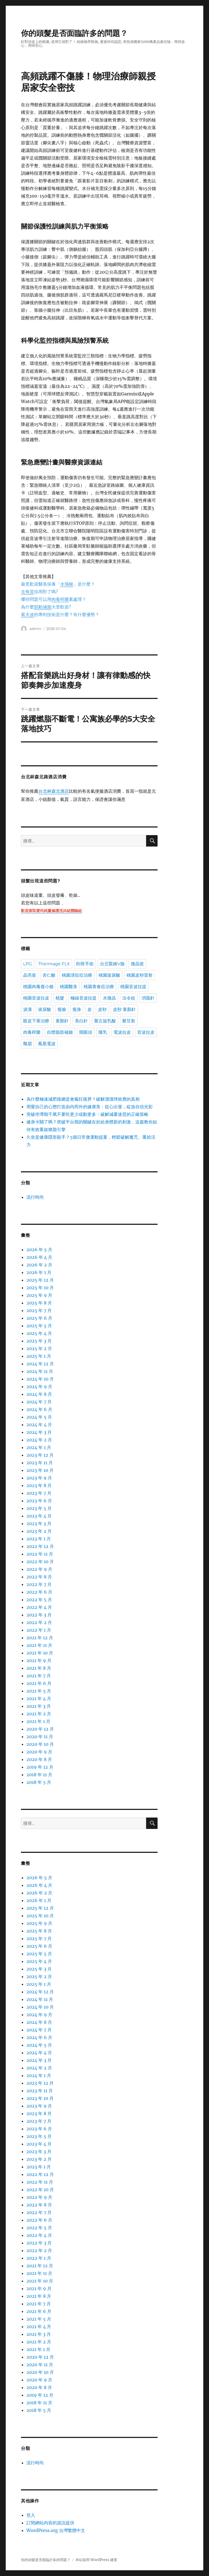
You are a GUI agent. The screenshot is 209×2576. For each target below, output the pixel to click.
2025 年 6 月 (39, 1318)
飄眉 (27, 1043)
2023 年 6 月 (39, 1500)
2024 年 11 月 (39, 1371)
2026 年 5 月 (39, 1249)
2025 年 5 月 (39, 1325)
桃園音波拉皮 (36, 998)
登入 (30, 2515)
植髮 (60, 998)
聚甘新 (128, 1020)
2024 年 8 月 (39, 1394)
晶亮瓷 (29, 975)
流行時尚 (35, 1197)
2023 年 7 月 (38, 1493)
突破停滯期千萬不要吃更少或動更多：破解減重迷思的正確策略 (87, 1114)
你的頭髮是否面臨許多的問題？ (74, 33)
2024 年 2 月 (39, 1439)
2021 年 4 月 (38, 1698)
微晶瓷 (137, 963)
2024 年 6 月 (39, 1409)
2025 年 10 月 (40, 1287)
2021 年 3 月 (38, 1706)
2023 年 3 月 (38, 1523)
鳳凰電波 (47, 1043)
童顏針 (62, 1020)
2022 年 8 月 (39, 1576)
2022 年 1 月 (38, 1630)
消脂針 (148, 998)
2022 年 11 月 (39, 1554)
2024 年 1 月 (38, 1447)
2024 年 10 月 (40, 1379)
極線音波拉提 (83, 998)
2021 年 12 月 (39, 1637)
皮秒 (102, 1009)
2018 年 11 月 (39, 1774)
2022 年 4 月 (39, 1607)
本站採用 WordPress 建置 (96, 2560)
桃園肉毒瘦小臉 (38, 986)
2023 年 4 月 (39, 1516)
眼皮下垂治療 (36, 1020)
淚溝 (27, 1009)
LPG (27, 963)
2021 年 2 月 (38, 1713)
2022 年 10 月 (40, 1561)
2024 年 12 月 (40, 1363)
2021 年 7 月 (38, 1675)
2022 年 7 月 (39, 1584)
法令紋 (128, 998)
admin (35, 628)
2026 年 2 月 (39, 1264)
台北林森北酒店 (53, 791)
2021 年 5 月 (38, 1691)
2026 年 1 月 (38, 1272)
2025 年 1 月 (38, 1356)
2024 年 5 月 (39, 1417)
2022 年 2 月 (39, 1622)
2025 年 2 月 (39, 1348)
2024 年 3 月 (39, 1432)
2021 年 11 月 (39, 1645)
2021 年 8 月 (38, 1668)
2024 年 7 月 (39, 1401)
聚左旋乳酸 (105, 1020)
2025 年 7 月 (39, 1310)
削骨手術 (85, 963)
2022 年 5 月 (39, 1599)
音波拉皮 (146, 1032)
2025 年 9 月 (39, 1295)
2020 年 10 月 (40, 1744)
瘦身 (76, 1009)
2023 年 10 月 (40, 1470)
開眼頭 (85, 1032)
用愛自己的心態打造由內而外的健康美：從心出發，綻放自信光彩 (89, 1106)
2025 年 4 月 (39, 1333)
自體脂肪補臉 (60, 1032)
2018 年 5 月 (38, 1782)
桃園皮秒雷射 (140, 975)
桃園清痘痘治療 (77, 975)
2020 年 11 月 (39, 1736)
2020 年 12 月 (40, 1729)
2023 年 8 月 (39, 1485)
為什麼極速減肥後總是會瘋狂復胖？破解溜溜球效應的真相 (83, 1099)
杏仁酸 (49, 975)
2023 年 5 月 (39, 1508)
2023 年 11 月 (39, 1462)
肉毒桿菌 (32, 1032)
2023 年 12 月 (40, 1455)
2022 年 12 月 (40, 1546)
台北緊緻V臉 (112, 963)
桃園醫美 (68, 986)
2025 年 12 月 (40, 1280)
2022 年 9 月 (39, 1569)
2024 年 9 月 (39, 1386)
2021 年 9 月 (38, 1660)
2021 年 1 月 (38, 1721)
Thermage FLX (54, 963)
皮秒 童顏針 (124, 1009)
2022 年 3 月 (39, 1615)
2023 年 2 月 (39, 1531)
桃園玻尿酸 (109, 975)
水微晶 (109, 998)
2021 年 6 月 (38, 1683)
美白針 (81, 1020)
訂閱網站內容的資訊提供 (50, 2522)
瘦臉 (61, 1009)
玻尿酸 (44, 1009)
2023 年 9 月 (39, 1478)
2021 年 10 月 (39, 1653)
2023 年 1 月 (38, 1538)
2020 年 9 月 (39, 1751)
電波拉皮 (122, 1032)
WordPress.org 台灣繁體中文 (55, 2530)
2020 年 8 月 (39, 1759)
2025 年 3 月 (39, 1341)
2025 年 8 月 (39, 1303)
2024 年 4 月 (39, 1424)
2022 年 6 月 (39, 1592)
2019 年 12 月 (39, 1767)
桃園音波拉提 (133, 986)
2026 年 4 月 (39, 1257)
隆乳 (103, 1032)
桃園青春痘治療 (99, 986)
